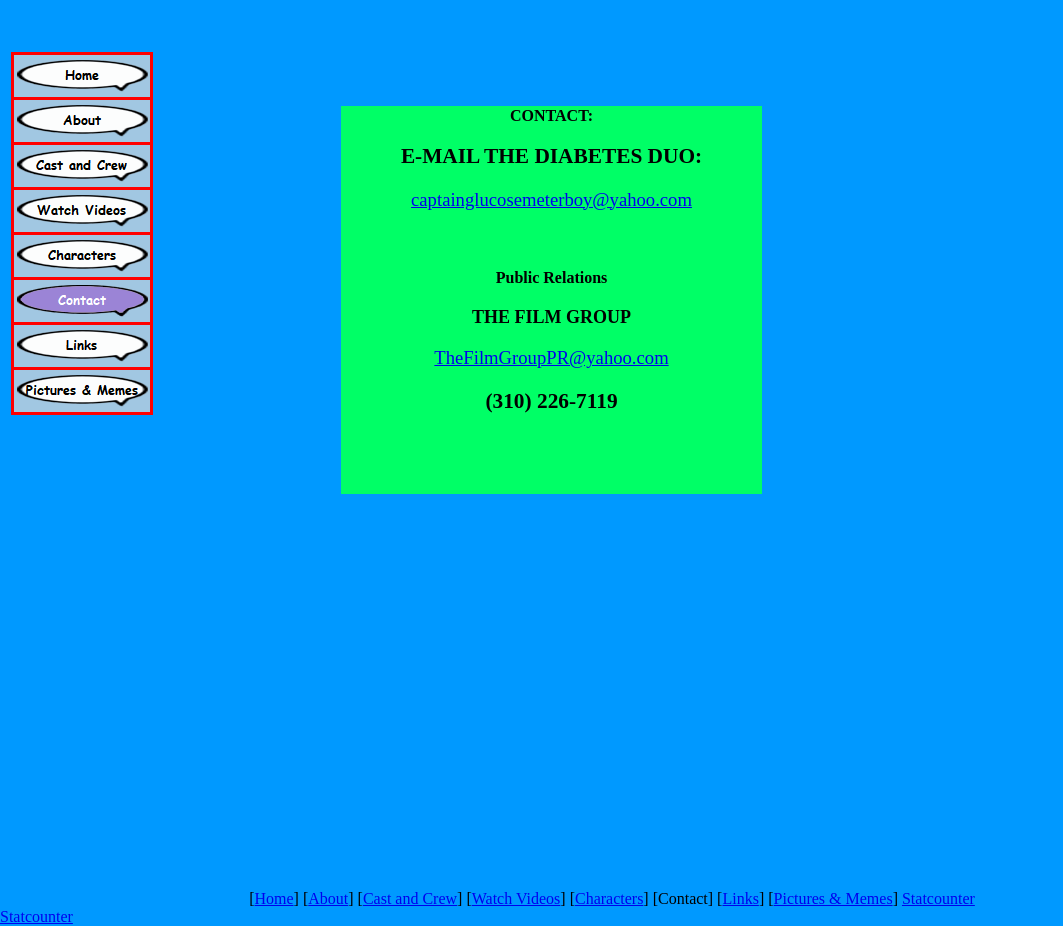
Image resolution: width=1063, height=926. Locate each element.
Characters (609, 898)
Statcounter (938, 898)
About (328, 898)
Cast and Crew (410, 898)
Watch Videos (516, 898)
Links (740, 898)
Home (273, 898)
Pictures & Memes (833, 898)
